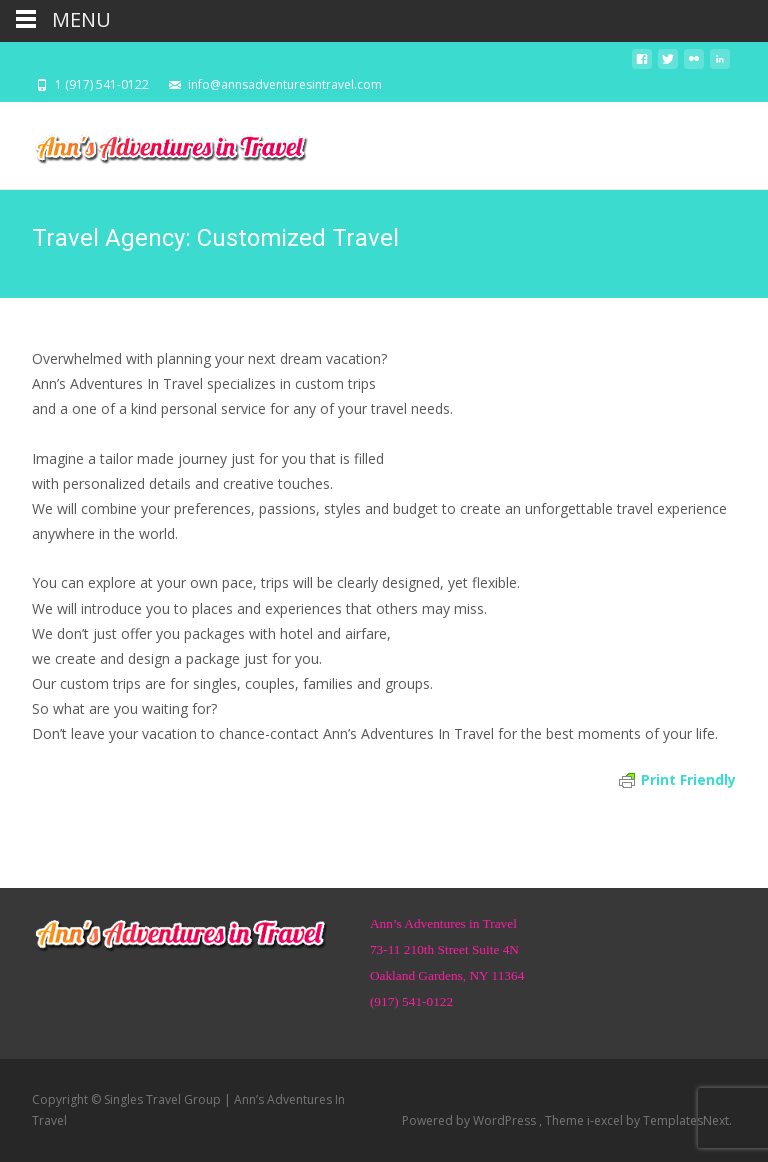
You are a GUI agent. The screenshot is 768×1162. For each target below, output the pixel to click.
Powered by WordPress (470, 1120)
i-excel (606, 1120)
